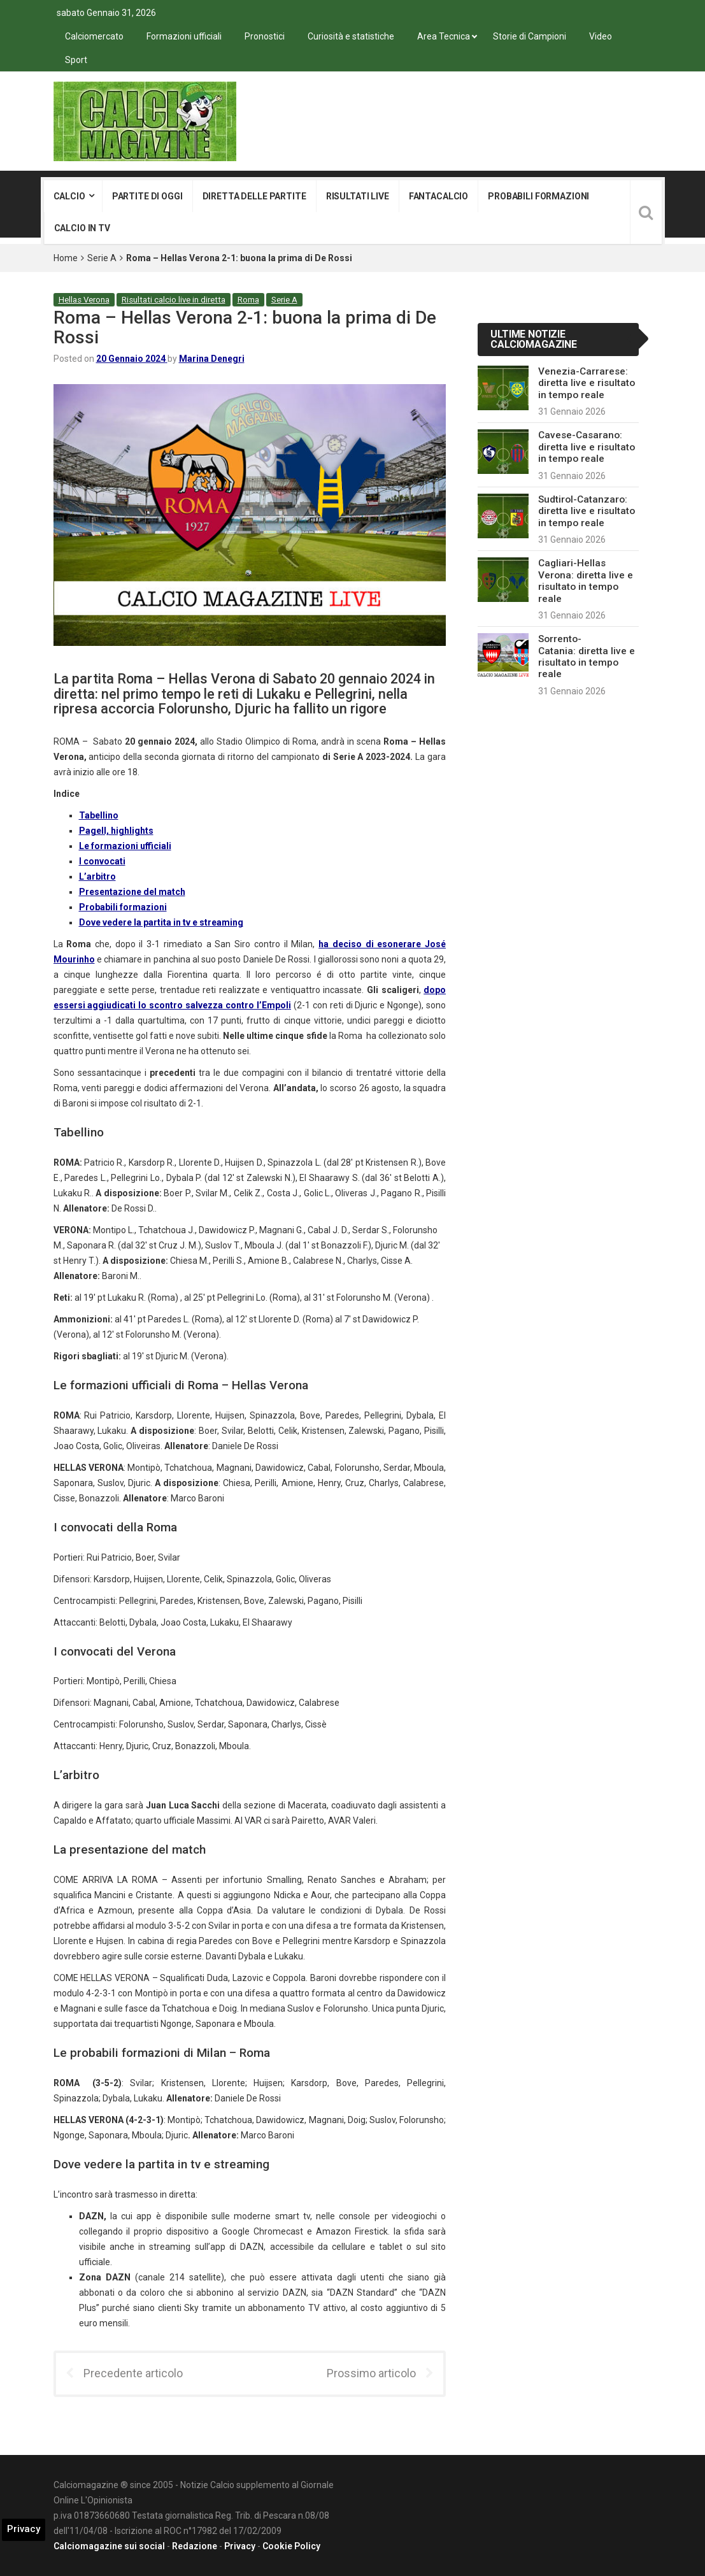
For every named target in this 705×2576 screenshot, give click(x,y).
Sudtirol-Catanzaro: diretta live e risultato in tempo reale (586, 511)
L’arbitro (97, 876)
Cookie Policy (291, 2546)
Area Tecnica (443, 36)
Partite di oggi (147, 196)
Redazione (194, 2546)
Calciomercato (94, 36)
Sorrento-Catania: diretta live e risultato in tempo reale (586, 656)
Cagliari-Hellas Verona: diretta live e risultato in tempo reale (585, 580)
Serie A (102, 258)
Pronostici (265, 36)
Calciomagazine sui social (109, 2546)
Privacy (239, 2546)
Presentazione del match (132, 892)
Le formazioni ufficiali (125, 846)
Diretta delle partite (254, 196)
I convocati (102, 861)
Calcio (69, 196)
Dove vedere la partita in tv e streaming (161, 922)
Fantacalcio (438, 196)
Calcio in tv (82, 228)
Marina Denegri (212, 359)
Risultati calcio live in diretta (173, 299)
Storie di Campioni (529, 36)
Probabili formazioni (538, 196)
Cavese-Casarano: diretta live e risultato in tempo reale (586, 446)
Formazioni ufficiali (184, 36)
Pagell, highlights (116, 831)
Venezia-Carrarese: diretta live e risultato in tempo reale (586, 383)
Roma (248, 299)
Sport (76, 60)
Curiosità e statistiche (351, 36)
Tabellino (98, 815)
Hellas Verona (84, 299)
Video (600, 36)
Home (65, 258)
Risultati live (357, 196)
